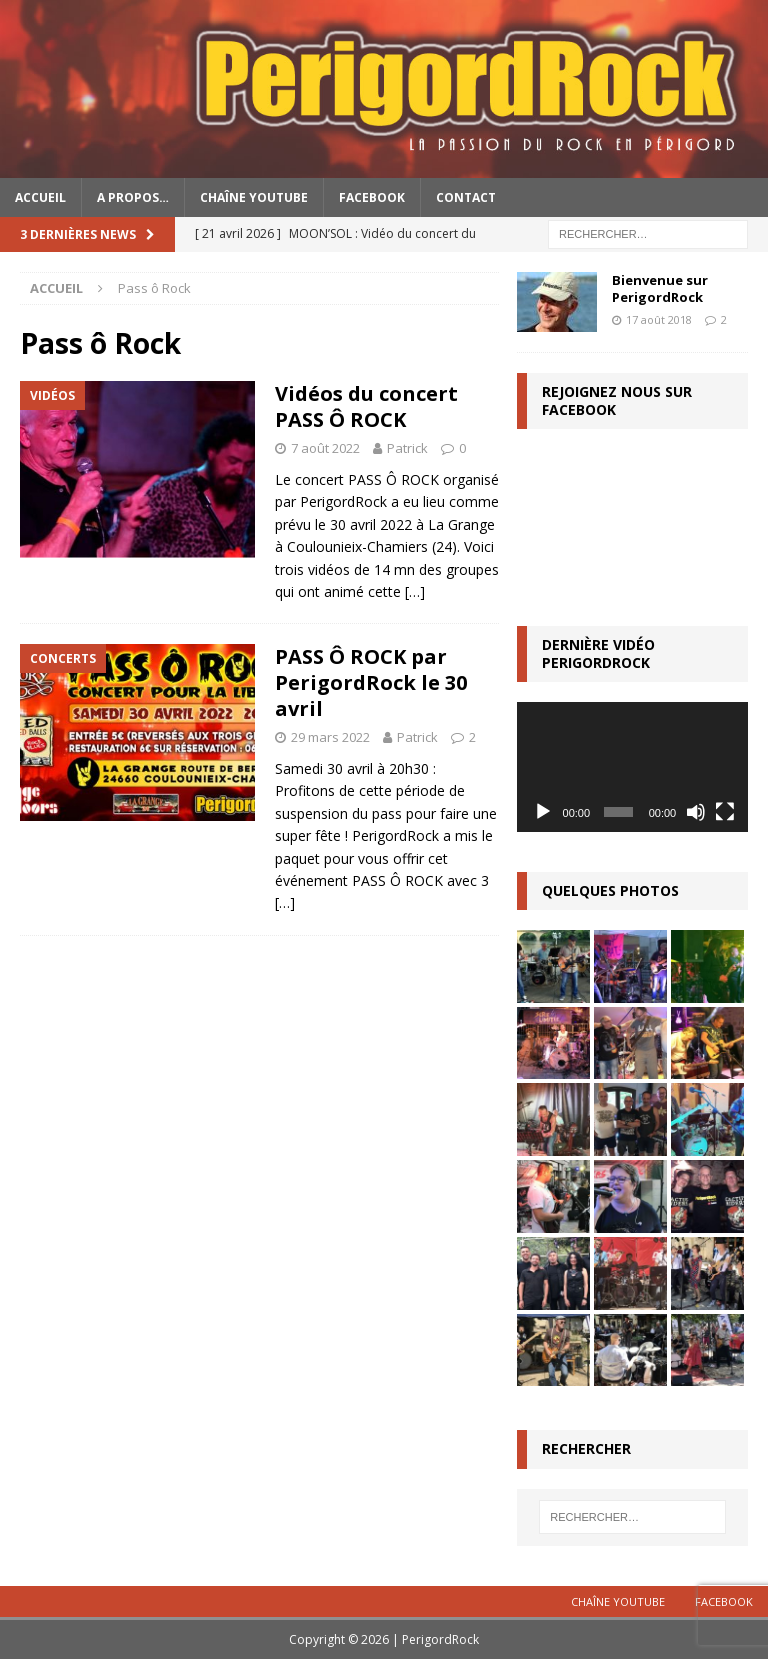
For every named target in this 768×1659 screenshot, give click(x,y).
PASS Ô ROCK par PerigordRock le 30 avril (371, 682)
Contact (466, 197)
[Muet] (696, 812)
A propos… (133, 197)
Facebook (372, 197)
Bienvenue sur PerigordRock (660, 288)
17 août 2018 (659, 319)
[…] (415, 591)
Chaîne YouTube (254, 197)
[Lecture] (543, 812)
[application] (632, 767)
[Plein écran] (725, 812)
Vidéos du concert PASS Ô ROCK (366, 406)
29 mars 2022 (330, 737)
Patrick (407, 448)
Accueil (40, 197)
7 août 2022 (325, 448)
